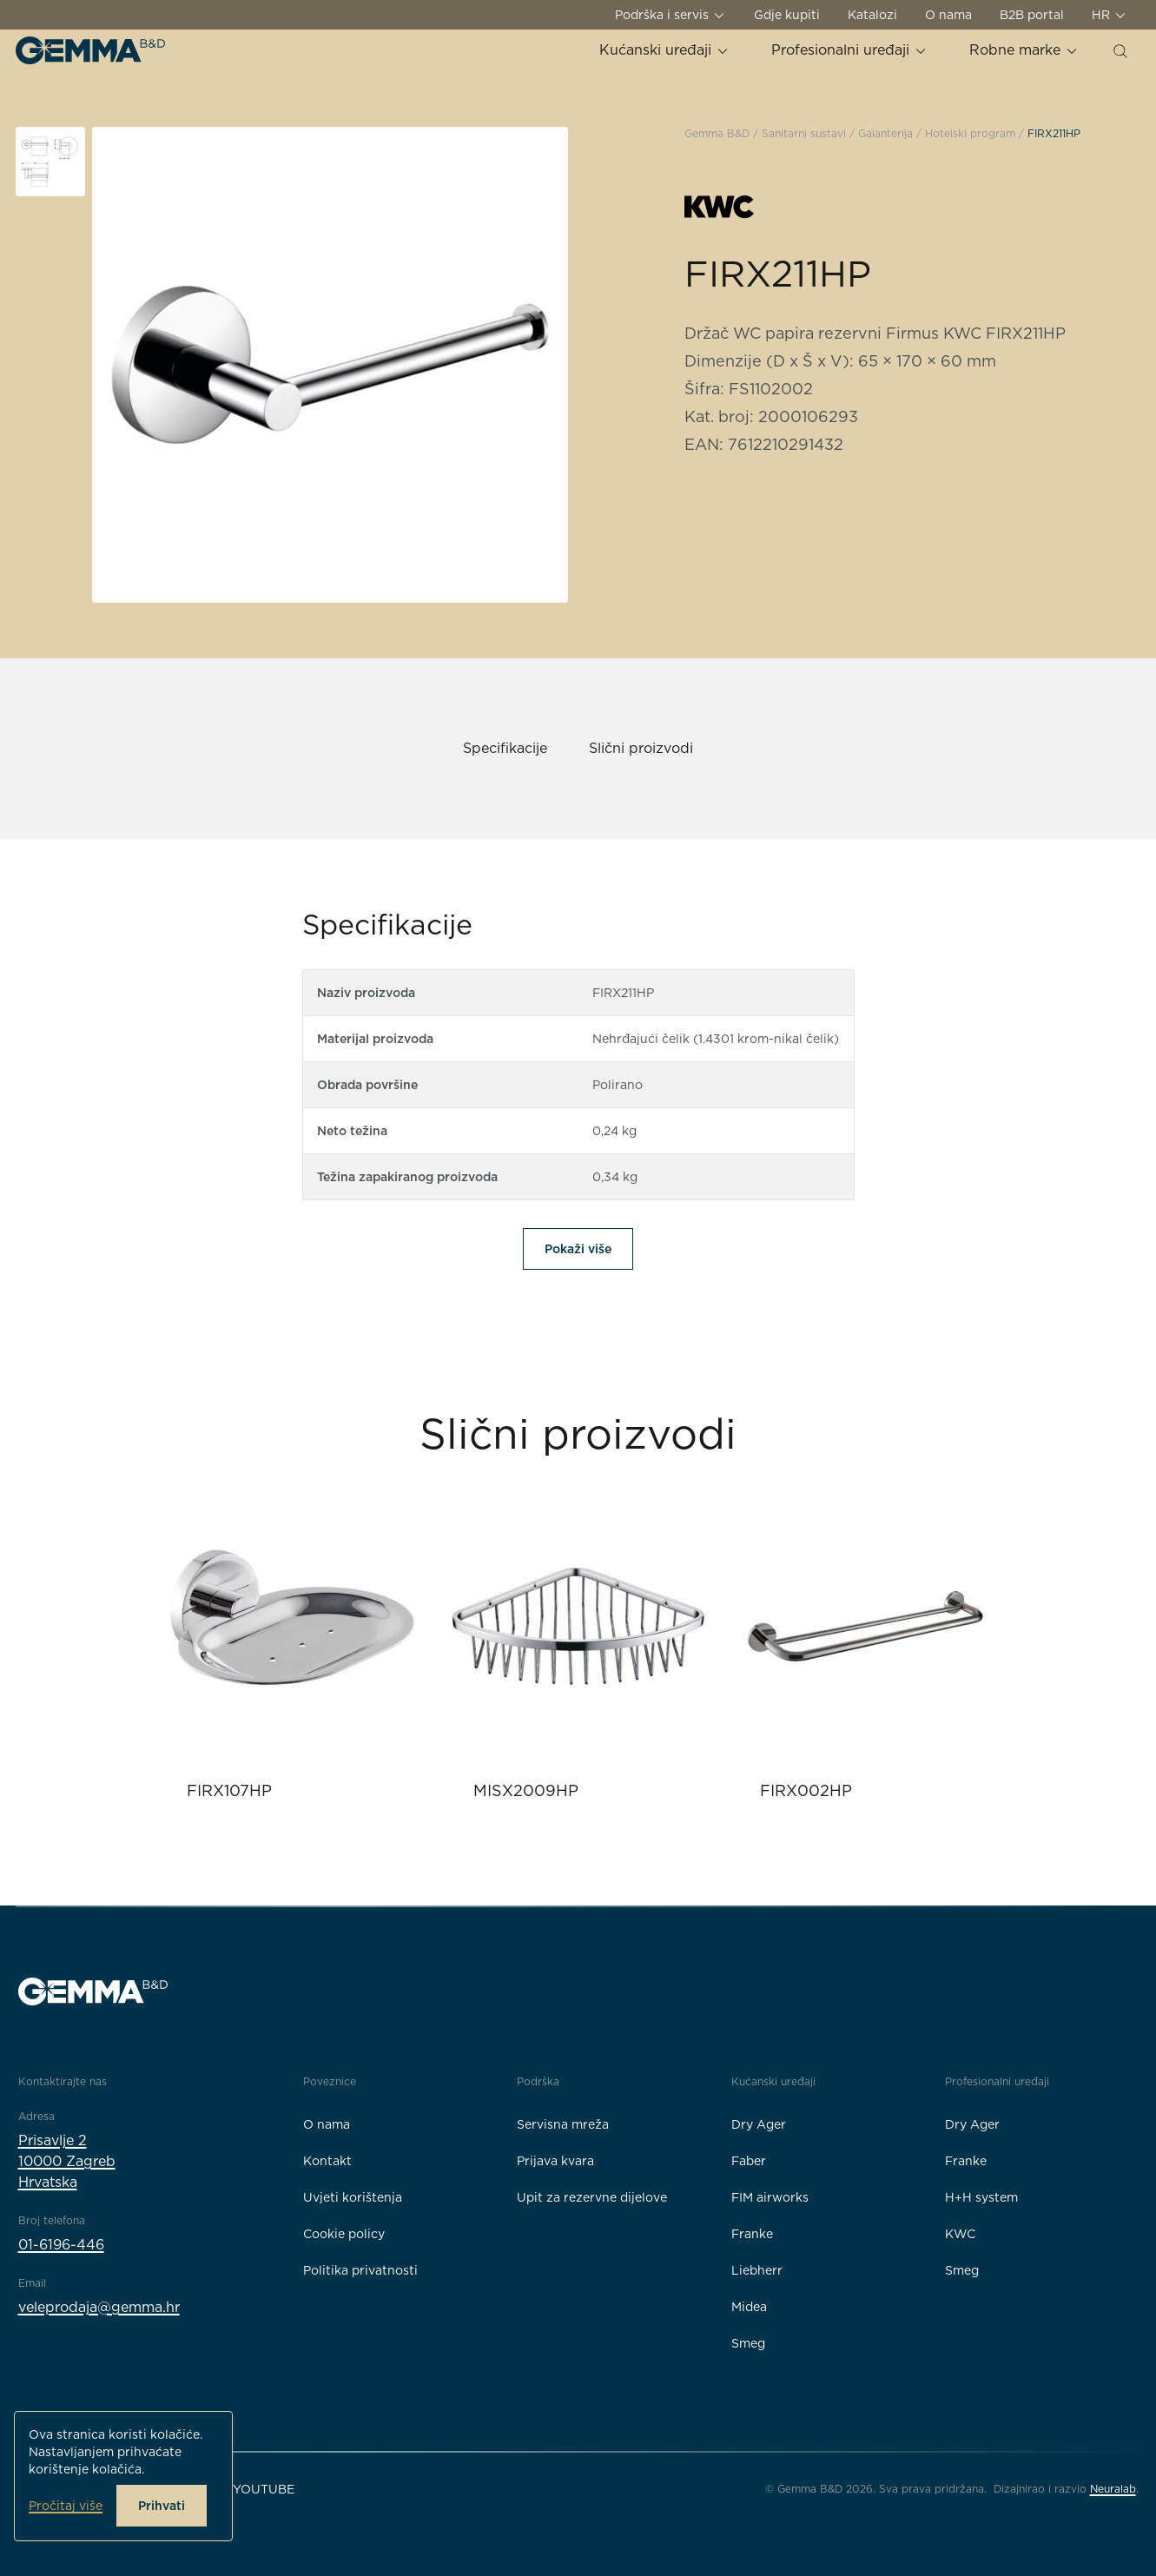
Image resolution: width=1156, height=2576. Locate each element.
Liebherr (757, 2270)
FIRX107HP (229, 1790)
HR (1109, 15)
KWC (960, 2234)
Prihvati (161, 2506)
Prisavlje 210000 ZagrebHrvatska (67, 2161)
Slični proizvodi (641, 748)
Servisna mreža (563, 2124)
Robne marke (1024, 50)
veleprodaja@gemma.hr (99, 2307)
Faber (748, 2161)
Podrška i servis (670, 15)
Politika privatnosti (360, 2270)
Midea (749, 2307)
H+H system (981, 2197)
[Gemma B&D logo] (90, 50)
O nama (948, 15)
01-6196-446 (61, 2244)
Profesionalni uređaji (849, 50)
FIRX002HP (806, 1790)
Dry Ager (758, 2124)
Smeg (748, 2343)
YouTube (263, 2489)
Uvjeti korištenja (352, 2197)
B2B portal (1032, 15)
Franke (752, 2234)
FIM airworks (770, 2197)
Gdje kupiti (787, 15)
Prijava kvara (555, 2161)
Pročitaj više (65, 2506)
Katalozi (872, 15)
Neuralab (1113, 2488)
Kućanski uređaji (664, 50)
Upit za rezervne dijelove (592, 2197)
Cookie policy (344, 2234)
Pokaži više (578, 1249)
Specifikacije (505, 748)
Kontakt (327, 2161)
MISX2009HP (525, 1790)
